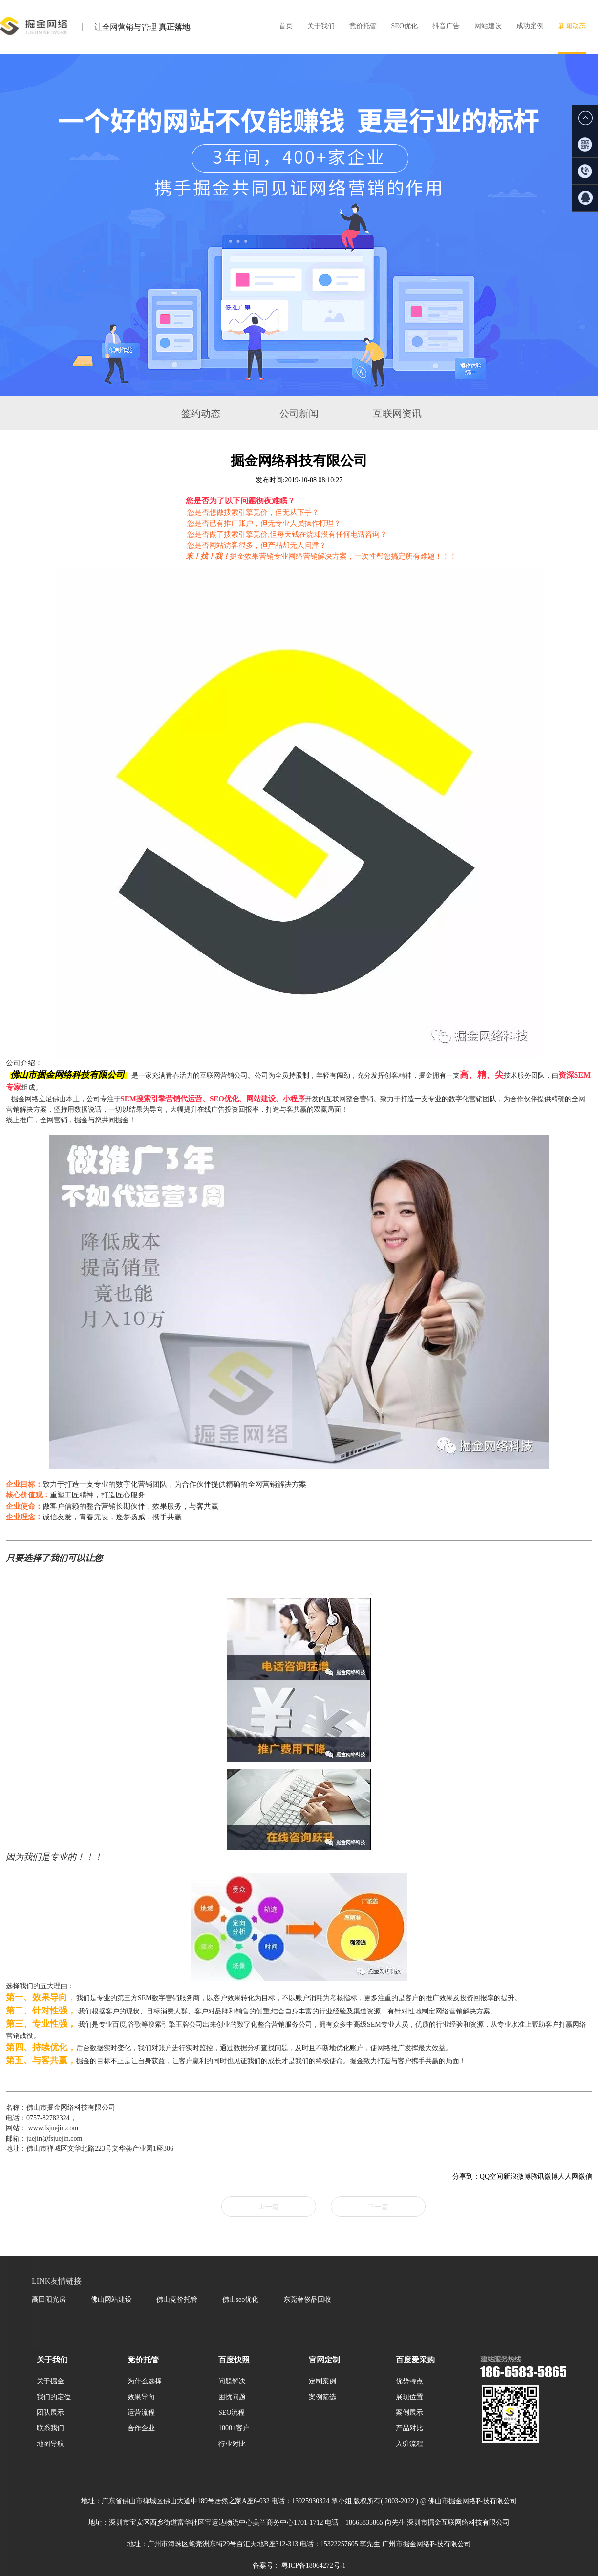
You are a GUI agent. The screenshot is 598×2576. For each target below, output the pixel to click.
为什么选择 (145, 2381)
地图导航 (50, 2443)
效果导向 (141, 2396)
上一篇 (268, 2206)
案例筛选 (322, 2396)
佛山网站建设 (111, 2299)
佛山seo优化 (240, 2299)
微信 (585, 2176)
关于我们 (52, 2359)
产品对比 (409, 2427)
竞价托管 (143, 2359)
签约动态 (200, 413)
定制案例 (322, 2381)
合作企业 (141, 2427)
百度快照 (234, 2359)
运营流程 (141, 2412)
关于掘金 (50, 2381)
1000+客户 (234, 2427)
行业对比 (232, 2443)
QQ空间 (491, 2176)
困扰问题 (232, 2396)
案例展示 (409, 2412)
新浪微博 (517, 2176)
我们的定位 (54, 2396)
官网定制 (324, 2359)
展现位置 (409, 2396)
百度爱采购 (415, 2359)
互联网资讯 (397, 413)
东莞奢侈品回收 (307, 2299)
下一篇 (378, 2206)
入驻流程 (409, 2443)
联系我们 (50, 2427)
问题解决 (232, 2381)
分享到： (466, 2176)
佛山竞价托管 (176, 2299)
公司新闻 (299, 413)
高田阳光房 (49, 2299)
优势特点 (409, 2381)
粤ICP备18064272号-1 (313, 2565)
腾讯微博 (544, 2176)
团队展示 (50, 2412)
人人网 (568, 2176)
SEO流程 (231, 2412)
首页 (286, 25)
